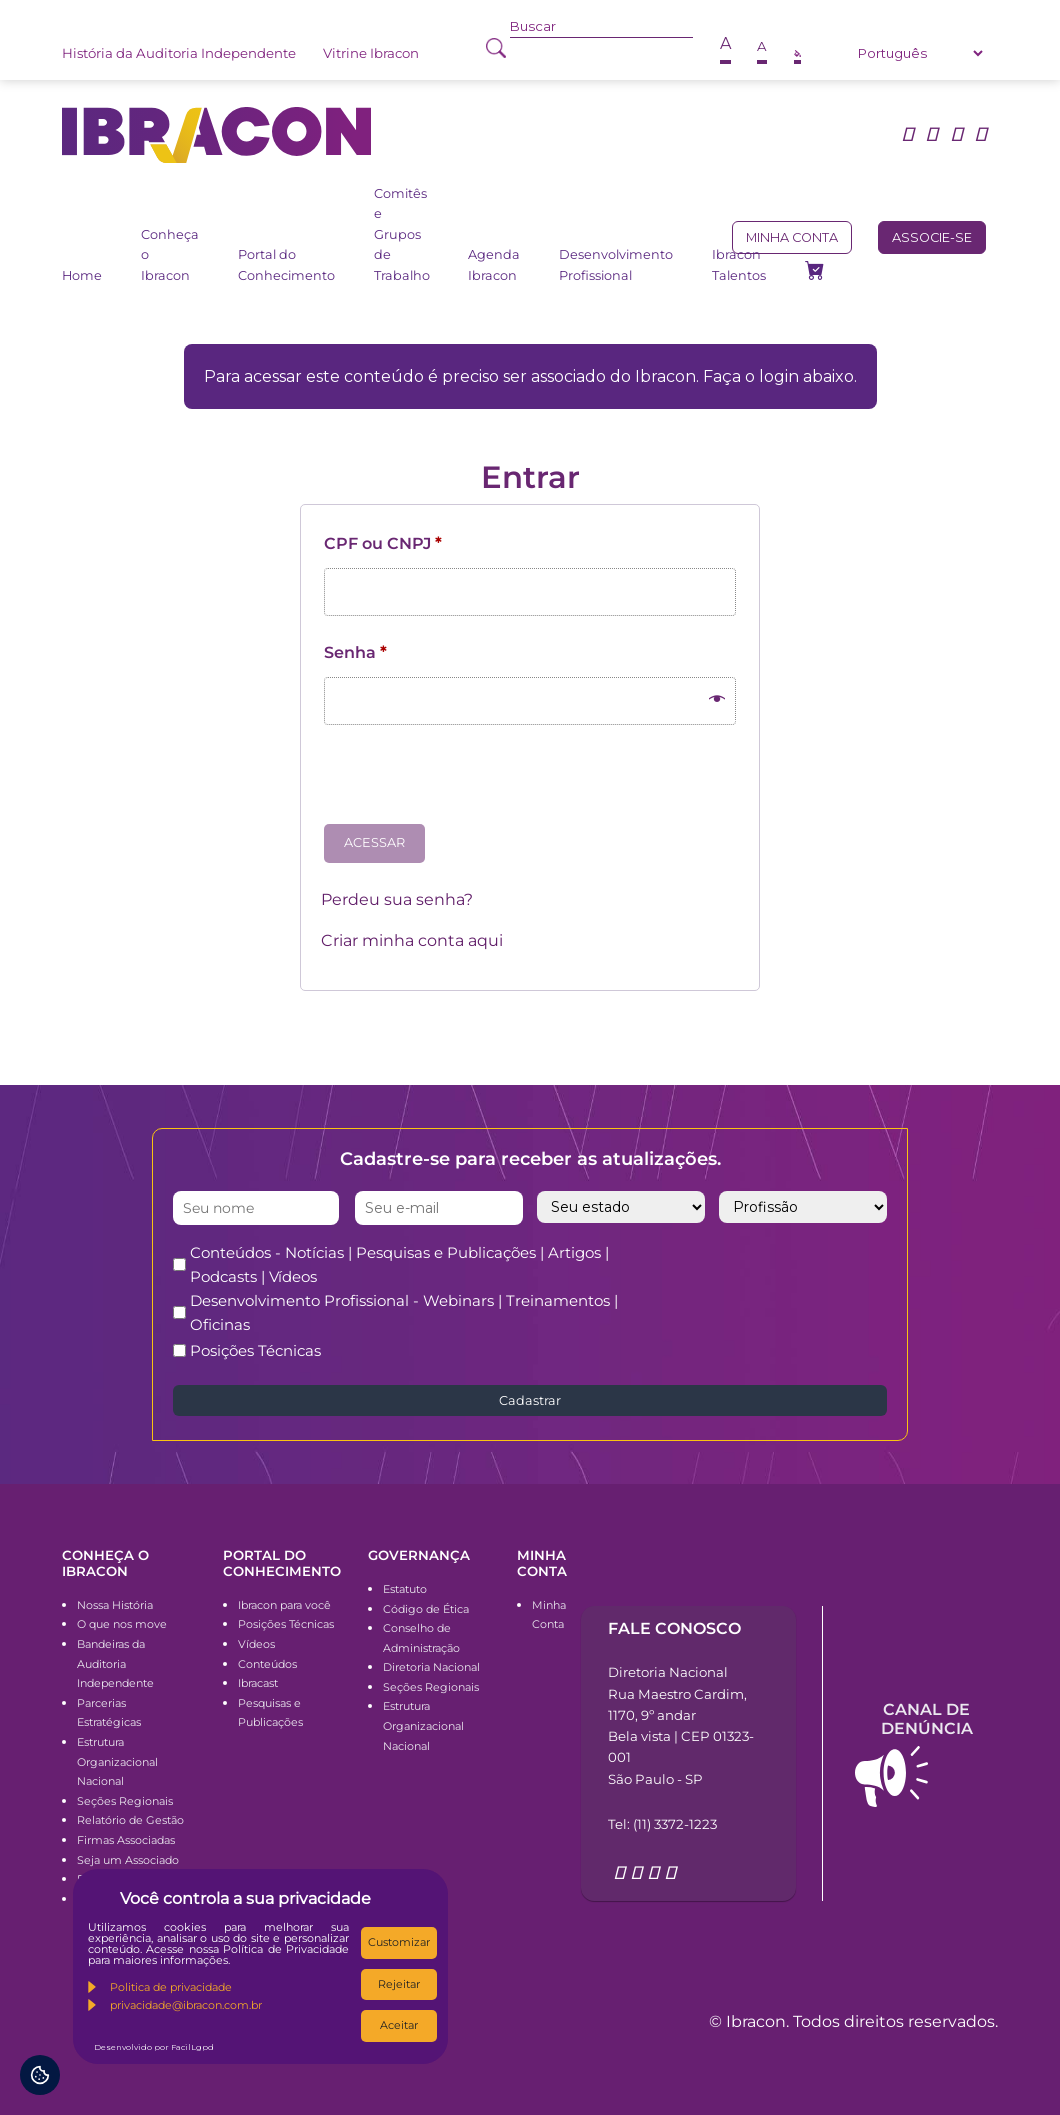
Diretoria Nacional (431, 1667)
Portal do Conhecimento (286, 264)
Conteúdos (267, 1664)
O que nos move (122, 1624)
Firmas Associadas (126, 1840)
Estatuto (405, 1589)
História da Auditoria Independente (179, 53)
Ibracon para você (284, 1605)
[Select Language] (920, 53)
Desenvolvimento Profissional (616, 264)
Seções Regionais (125, 1801)
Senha (355, 652)
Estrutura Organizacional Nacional (117, 1761)
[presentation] (473, 782)
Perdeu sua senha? (397, 899)
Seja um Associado (128, 1860)
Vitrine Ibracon (371, 53)
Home (82, 275)
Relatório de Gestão (130, 1820)
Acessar (374, 842)
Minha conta (792, 237)
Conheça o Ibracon (170, 255)
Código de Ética (426, 1609)
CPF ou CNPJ (382, 543)
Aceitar (399, 2025)
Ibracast (258, 1683)
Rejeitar (399, 1984)
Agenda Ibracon (494, 264)
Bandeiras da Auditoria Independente (115, 1663)
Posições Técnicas (255, 1350)
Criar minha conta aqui (412, 940)
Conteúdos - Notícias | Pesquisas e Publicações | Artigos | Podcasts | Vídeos (399, 1264)
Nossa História (115, 1605)
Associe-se (932, 237)
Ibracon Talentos (739, 264)
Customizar (399, 1942)
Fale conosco (674, 1628)
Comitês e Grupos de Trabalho (402, 234)
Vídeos (256, 1644)
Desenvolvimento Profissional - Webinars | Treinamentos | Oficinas (404, 1312)
